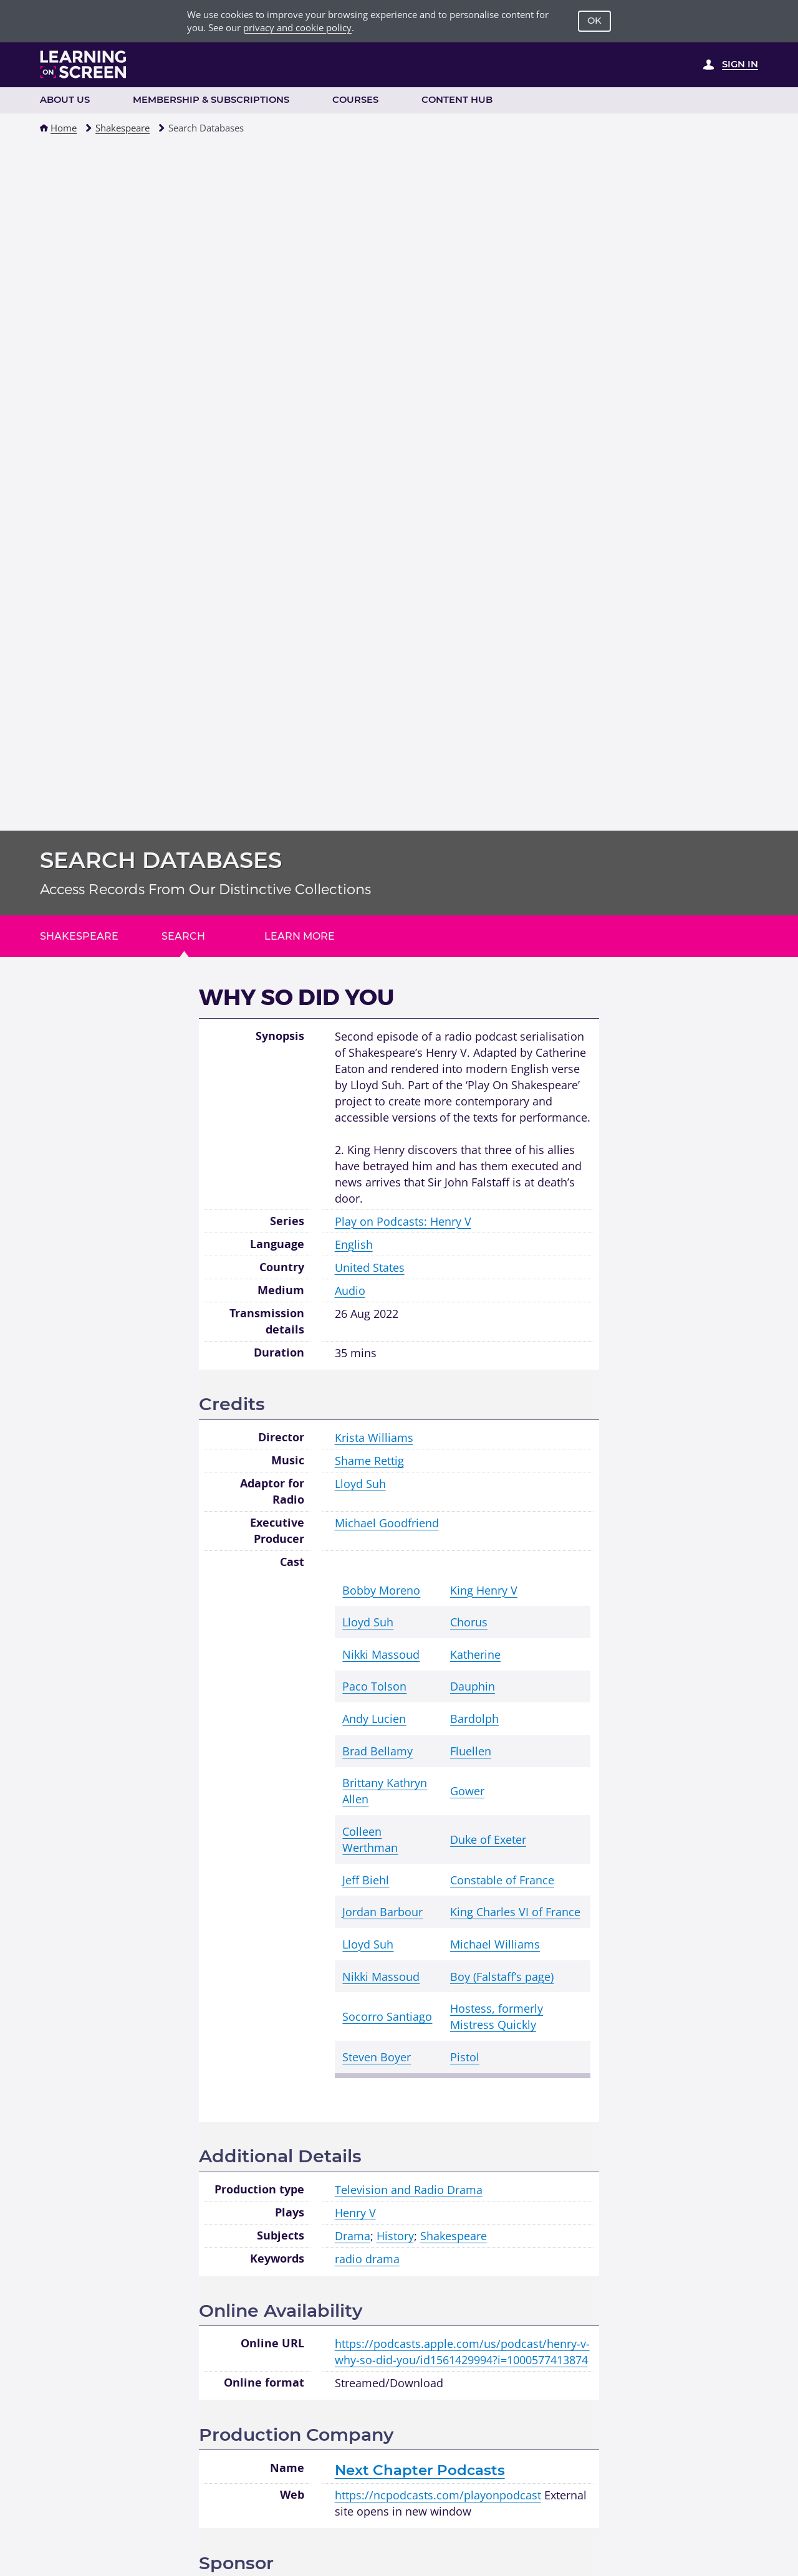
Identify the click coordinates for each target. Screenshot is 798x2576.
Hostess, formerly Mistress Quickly (496, 2016)
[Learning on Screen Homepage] (83, 64)
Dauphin (472, 1686)
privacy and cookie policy (297, 27)
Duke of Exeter (488, 1839)
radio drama (367, 2258)
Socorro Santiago (387, 2016)
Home (63, 128)
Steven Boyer (376, 2056)
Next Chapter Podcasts (420, 2470)
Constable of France (502, 1879)
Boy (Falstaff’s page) (502, 1976)
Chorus (469, 1621)
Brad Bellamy (377, 1750)
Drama (352, 2235)
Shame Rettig (369, 1460)
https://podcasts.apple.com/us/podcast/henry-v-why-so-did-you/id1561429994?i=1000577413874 (462, 2351)
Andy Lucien (374, 1718)
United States (370, 1267)
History (395, 2235)
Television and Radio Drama (409, 2189)
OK (594, 20)
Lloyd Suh (360, 1483)
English (354, 1244)
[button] (44, 128)
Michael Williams (495, 1944)
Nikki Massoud (381, 1654)
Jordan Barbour (382, 1911)
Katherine (475, 1654)
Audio (350, 1290)
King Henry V (483, 1590)
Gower (467, 1790)
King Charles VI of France (515, 1911)
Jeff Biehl (365, 1879)
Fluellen (470, 1750)
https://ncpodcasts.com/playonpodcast (438, 2494)
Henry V (355, 2212)
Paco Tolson (374, 1686)
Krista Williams (374, 1437)
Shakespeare (122, 128)
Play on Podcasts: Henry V (403, 1221)
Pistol (464, 2056)
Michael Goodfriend (387, 1522)
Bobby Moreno (381, 1590)
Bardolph (474, 1718)
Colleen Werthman (370, 1839)
